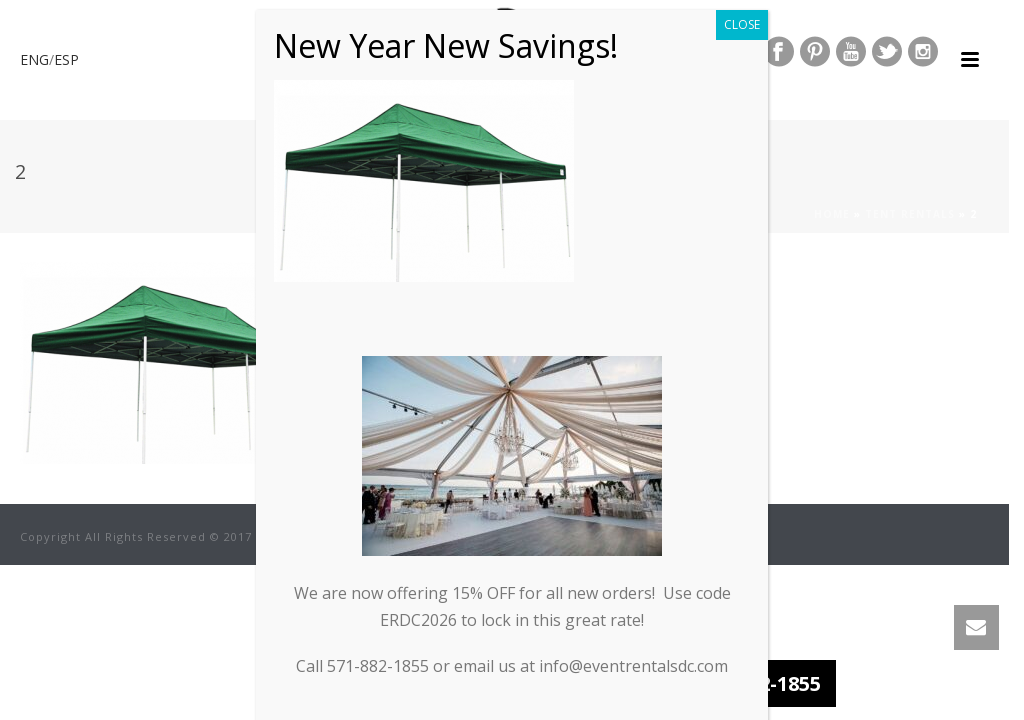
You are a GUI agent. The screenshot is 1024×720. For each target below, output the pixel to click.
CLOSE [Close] (742, 18)
